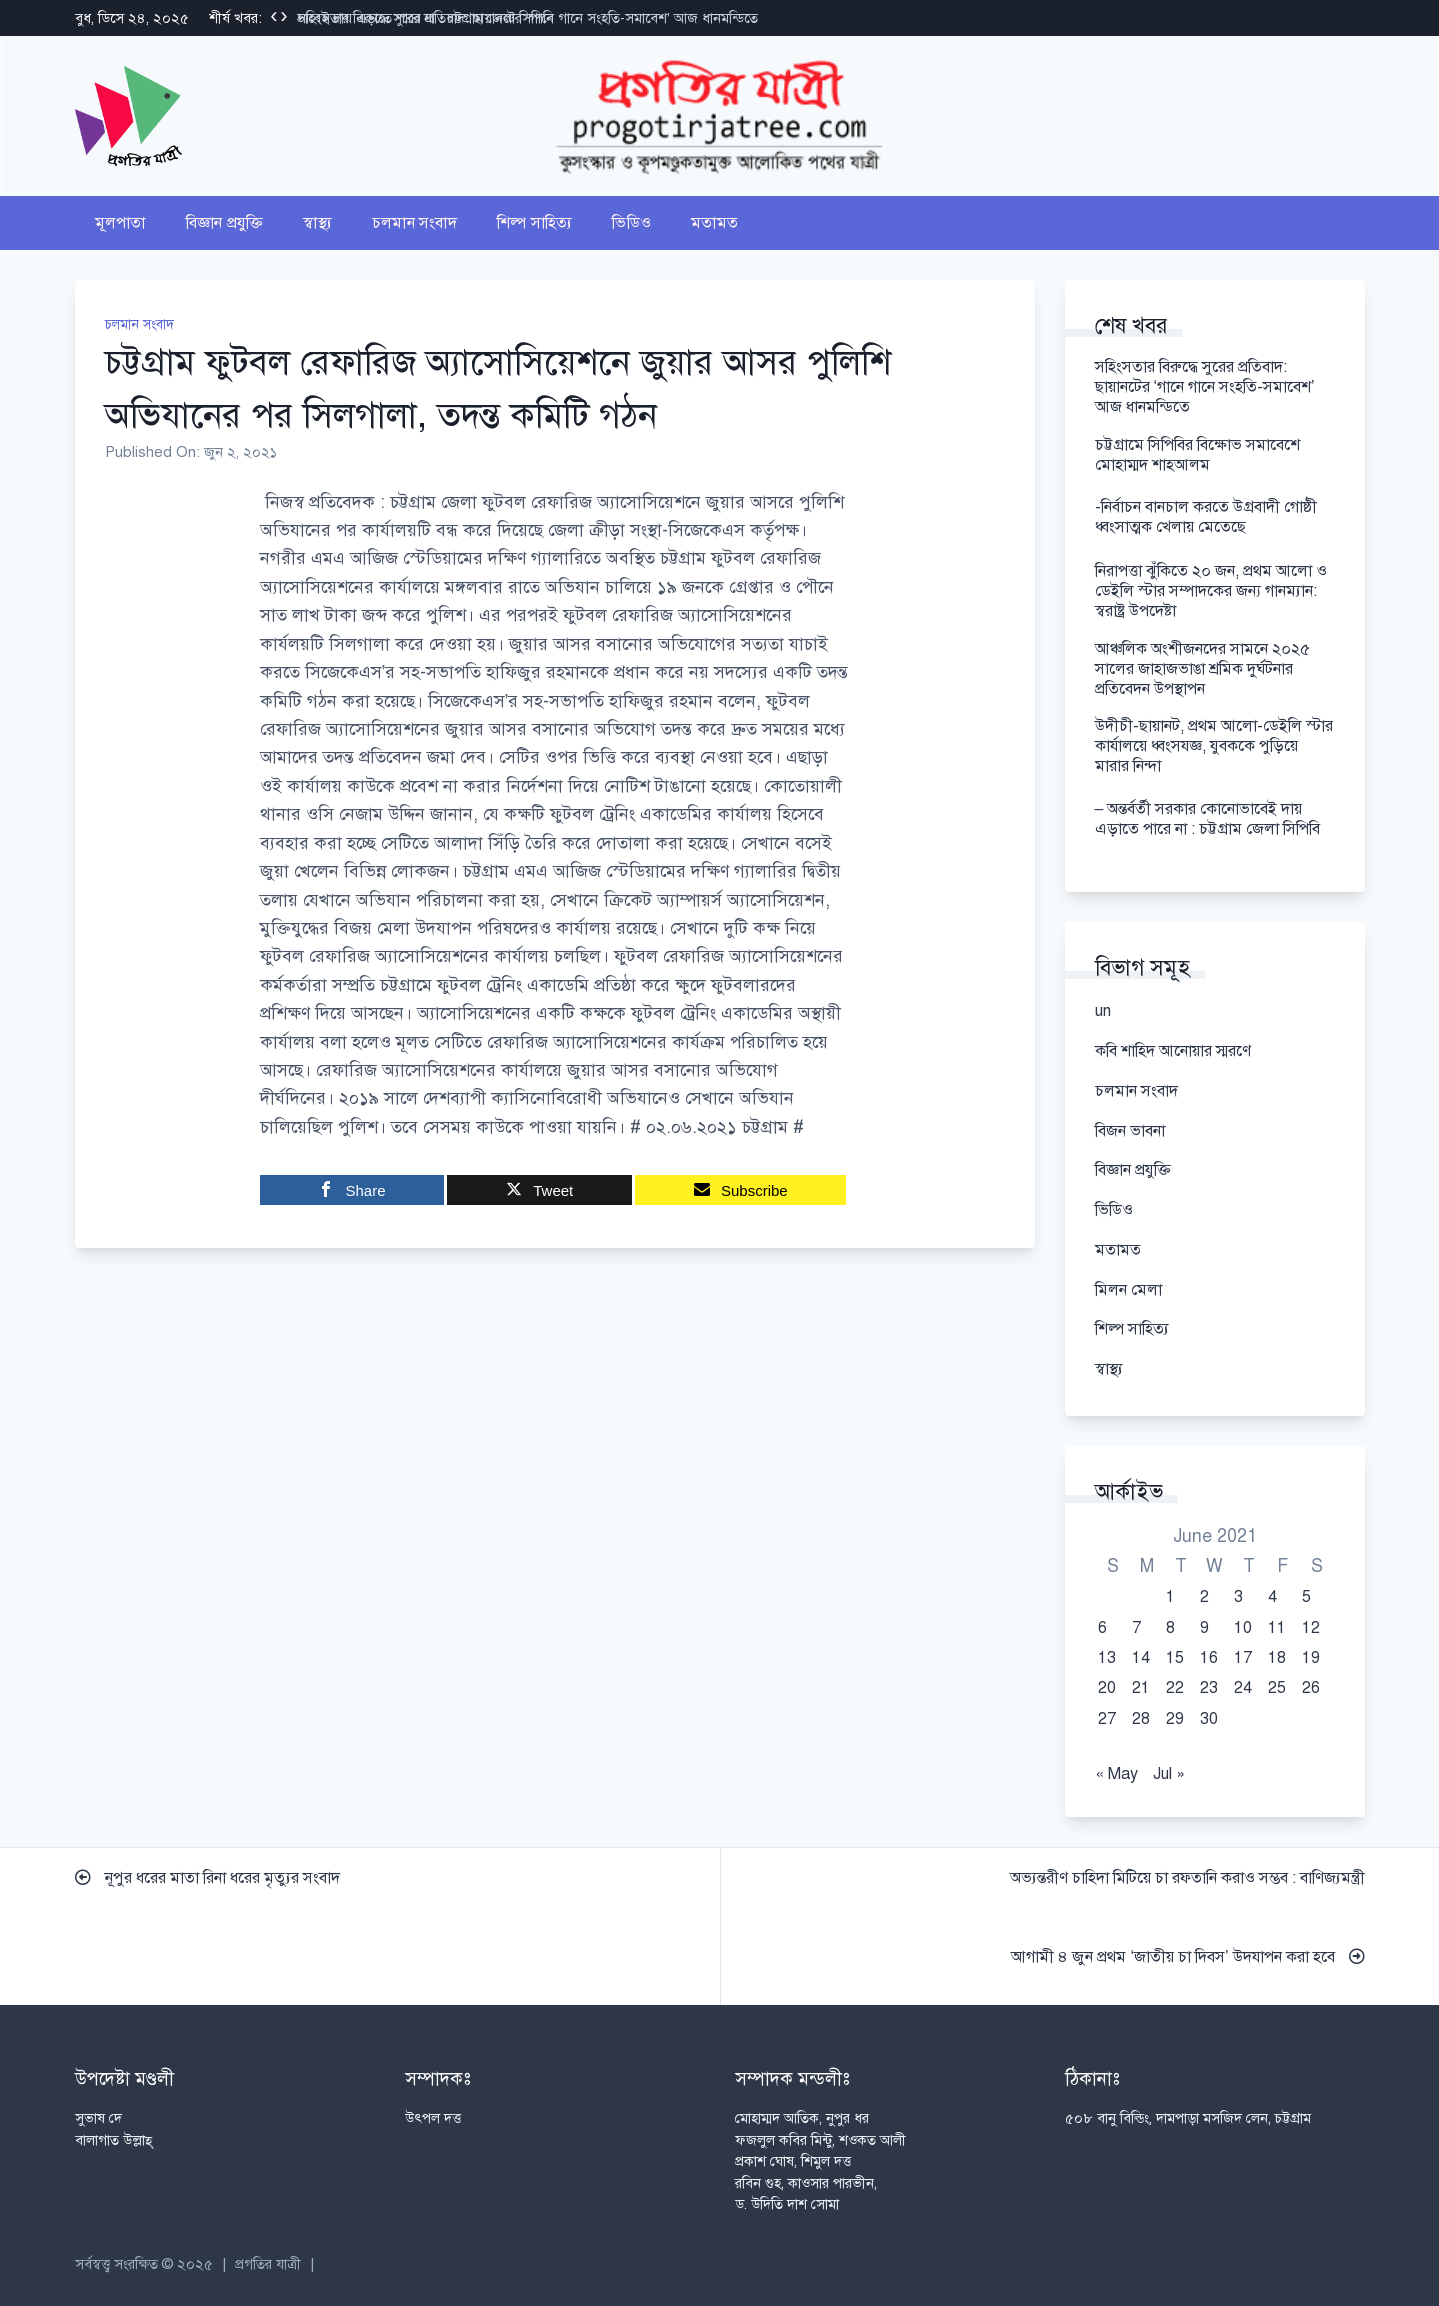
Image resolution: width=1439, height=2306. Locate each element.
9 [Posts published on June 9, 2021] (1204, 1628)
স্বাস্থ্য (317, 223)
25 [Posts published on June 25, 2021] (1277, 1688)
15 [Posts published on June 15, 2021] (1175, 1658)
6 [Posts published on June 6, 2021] (1102, 1628)
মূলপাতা (120, 223)
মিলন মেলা (1128, 1290)
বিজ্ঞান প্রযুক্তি (225, 223)
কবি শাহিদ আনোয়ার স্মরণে (1173, 1051)
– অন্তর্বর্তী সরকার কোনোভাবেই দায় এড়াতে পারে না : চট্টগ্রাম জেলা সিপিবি (1209, 819)
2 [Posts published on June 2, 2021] (1204, 1597)
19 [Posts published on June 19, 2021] (1311, 1658)
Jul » (1169, 1774)
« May (1116, 1774)
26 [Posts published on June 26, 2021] (1311, 1688)
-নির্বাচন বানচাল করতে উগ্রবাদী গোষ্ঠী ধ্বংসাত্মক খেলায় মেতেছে (1206, 517)
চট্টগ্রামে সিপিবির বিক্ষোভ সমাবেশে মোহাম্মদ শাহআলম (1197, 455)
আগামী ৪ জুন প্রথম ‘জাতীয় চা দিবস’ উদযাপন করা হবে (1187, 1957)
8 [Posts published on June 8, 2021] (1170, 1628)
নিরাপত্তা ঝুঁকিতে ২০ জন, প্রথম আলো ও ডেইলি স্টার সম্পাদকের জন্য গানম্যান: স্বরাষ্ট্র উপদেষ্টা (1211, 591)
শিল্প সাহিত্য (535, 223)
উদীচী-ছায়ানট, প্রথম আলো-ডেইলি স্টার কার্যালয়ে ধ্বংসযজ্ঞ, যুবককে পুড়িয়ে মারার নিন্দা (1214, 746)
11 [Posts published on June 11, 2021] (1277, 1628)
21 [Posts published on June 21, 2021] (1141, 1688)
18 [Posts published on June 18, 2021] (1277, 1658)
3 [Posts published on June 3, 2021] (1238, 1597)
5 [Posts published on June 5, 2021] (1306, 1597)
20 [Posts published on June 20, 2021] (1107, 1688)
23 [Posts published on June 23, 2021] (1209, 1688)
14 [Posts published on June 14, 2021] (1141, 1658)
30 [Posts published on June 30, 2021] (1209, 1719)
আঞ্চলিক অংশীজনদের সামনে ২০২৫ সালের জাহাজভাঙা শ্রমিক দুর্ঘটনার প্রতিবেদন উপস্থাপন (1202, 669)
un (1103, 1011)
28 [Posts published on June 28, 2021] (1141, 1719)
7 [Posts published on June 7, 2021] (1136, 1628)
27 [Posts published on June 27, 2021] (1107, 1719)
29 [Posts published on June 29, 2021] (1175, 1719)
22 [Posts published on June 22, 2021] (1175, 1688)
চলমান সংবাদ (414, 223)
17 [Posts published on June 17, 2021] (1243, 1658)
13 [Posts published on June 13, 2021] (1107, 1658)
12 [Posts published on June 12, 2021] (1311, 1628)
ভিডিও (631, 223)
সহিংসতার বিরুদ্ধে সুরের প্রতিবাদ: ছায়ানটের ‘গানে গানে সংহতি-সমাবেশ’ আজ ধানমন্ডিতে (527, 18)
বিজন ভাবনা (1130, 1131)
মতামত (714, 223)
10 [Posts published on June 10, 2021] (1243, 1628)
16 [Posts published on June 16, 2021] (1209, 1658)
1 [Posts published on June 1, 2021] (1170, 1597)
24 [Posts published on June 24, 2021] (1243, 1688)
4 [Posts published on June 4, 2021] (1272, 1597)
